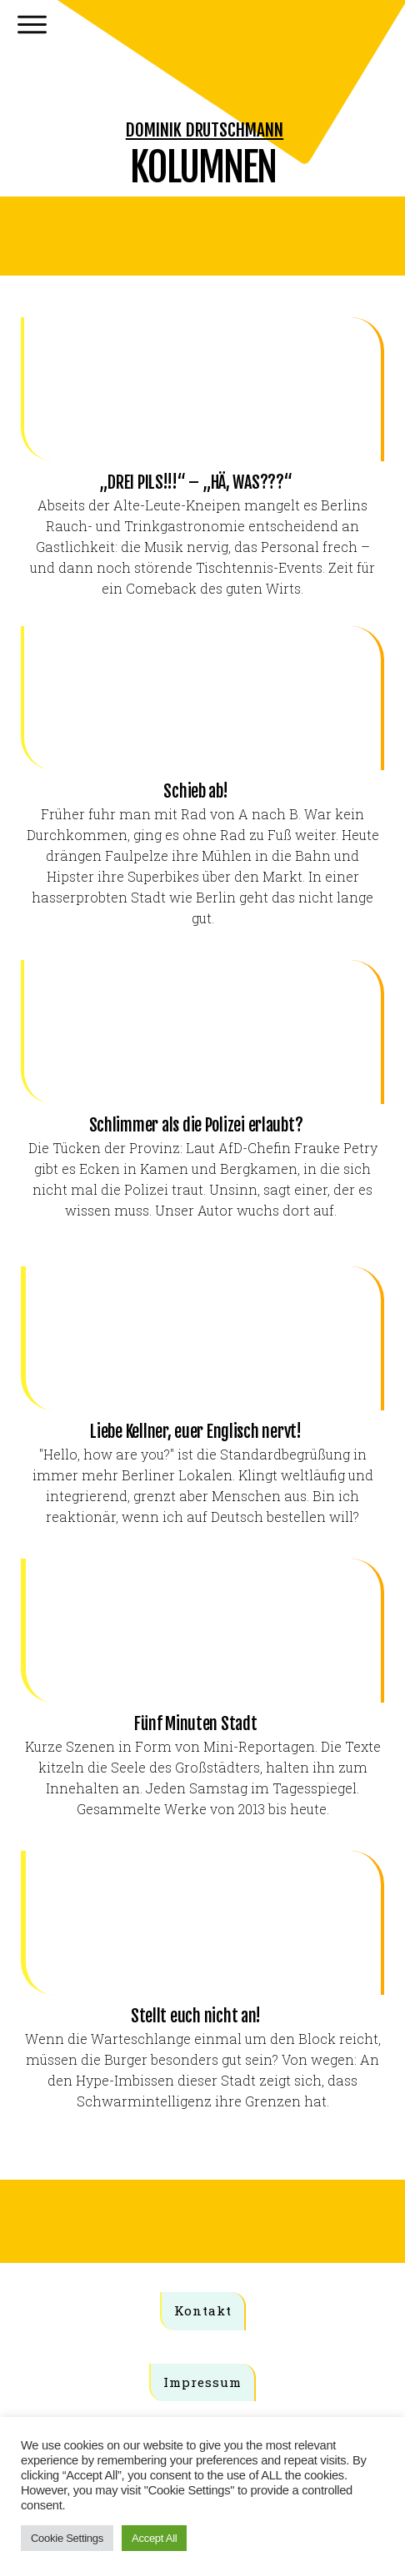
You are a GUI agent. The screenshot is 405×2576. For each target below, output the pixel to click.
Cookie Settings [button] (67, 2538)
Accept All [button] (154, 2538)
